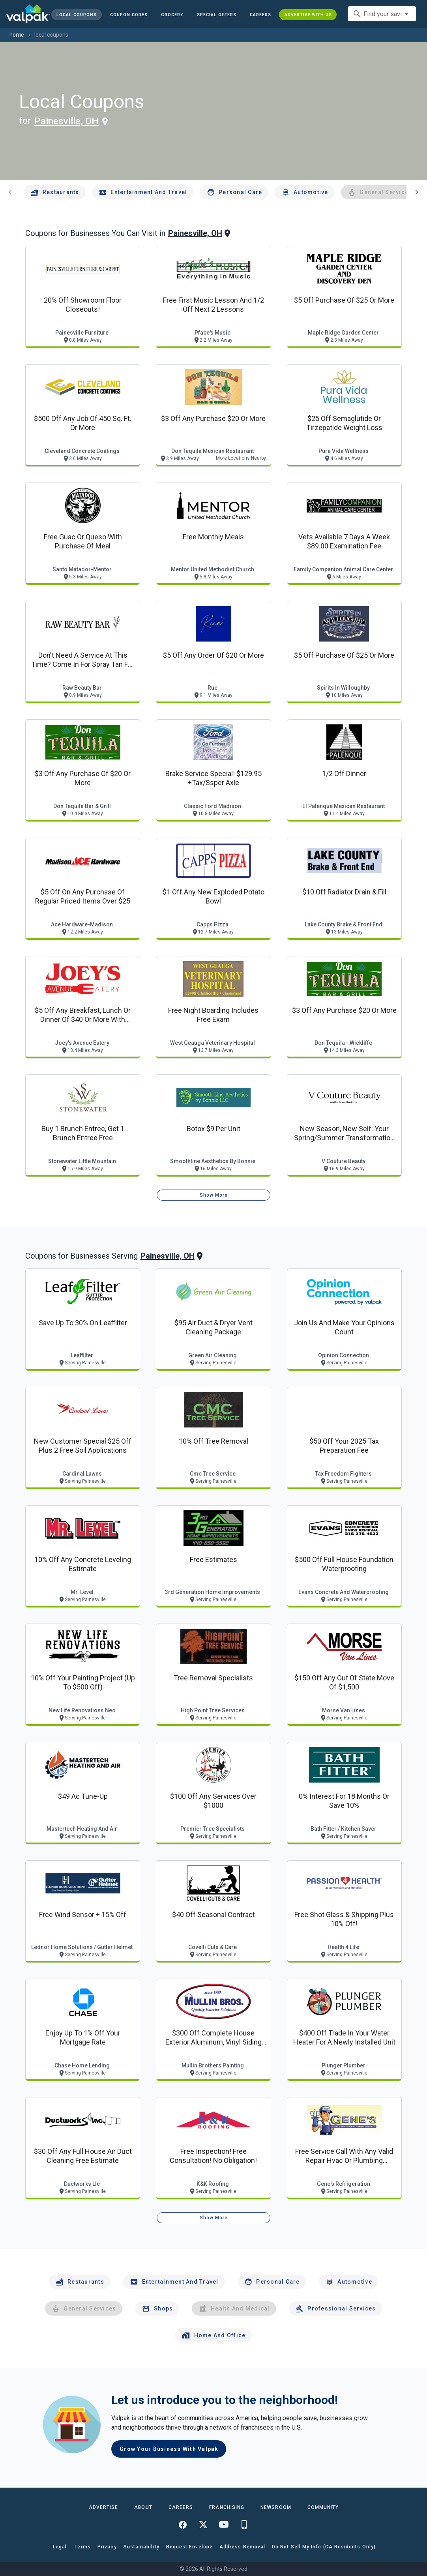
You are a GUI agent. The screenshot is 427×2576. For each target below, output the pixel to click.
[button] (217, 14)
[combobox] (382, 13)
